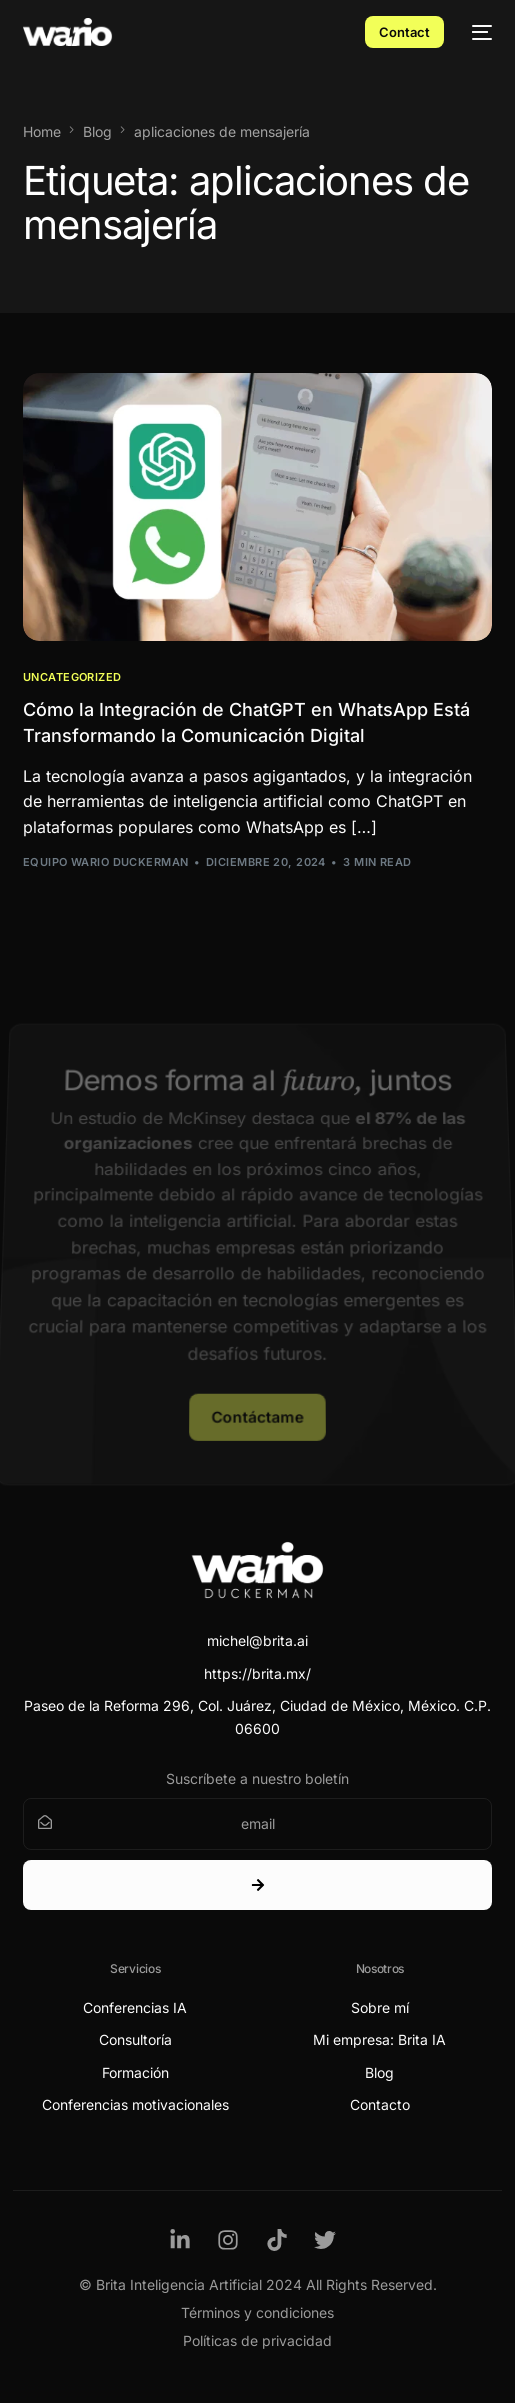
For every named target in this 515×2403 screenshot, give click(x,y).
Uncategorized (72, 677)
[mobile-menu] (478, 32)
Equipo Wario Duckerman (106, 862)
